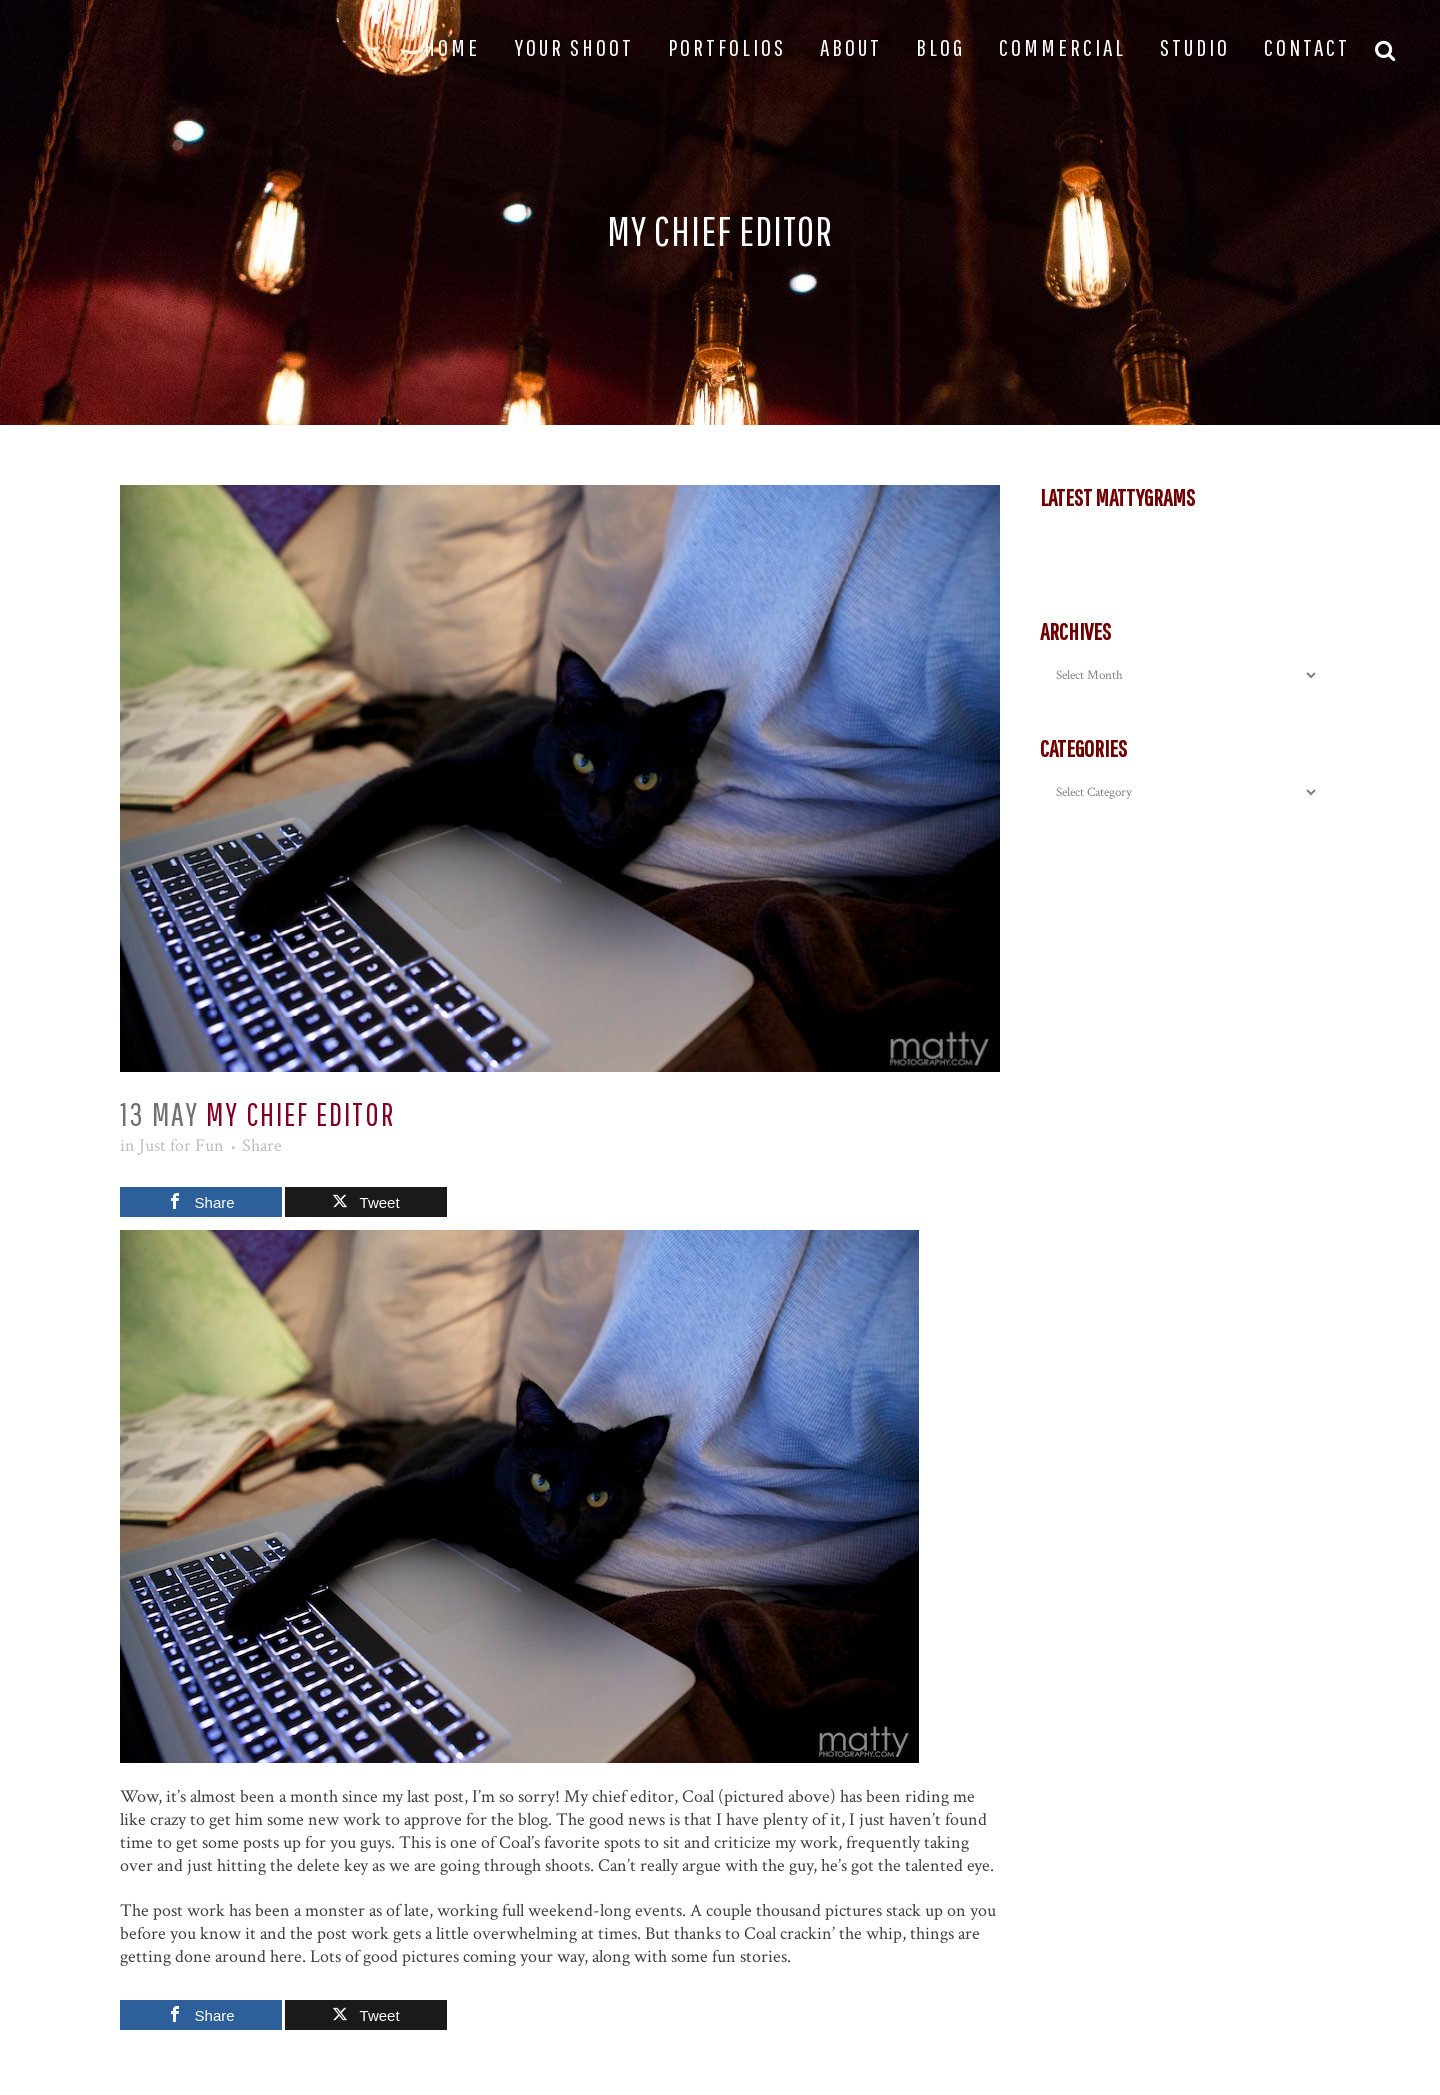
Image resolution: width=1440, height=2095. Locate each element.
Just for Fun (181, 1145)
